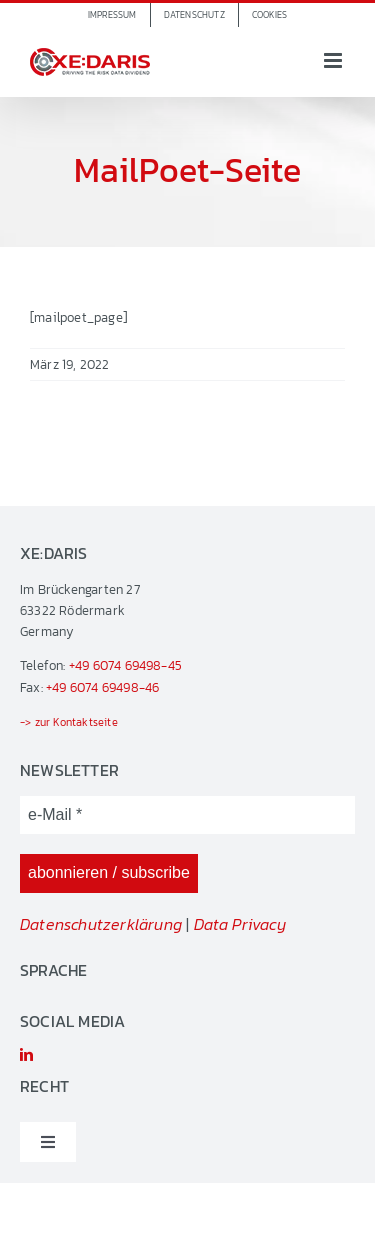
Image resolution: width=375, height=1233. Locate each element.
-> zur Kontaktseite (69, 722)
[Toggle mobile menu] (334, 60)
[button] (269, 15)
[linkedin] (26, 1054)
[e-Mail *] (187, 815)
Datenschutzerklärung (101, 924)
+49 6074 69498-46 (102, 687)
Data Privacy (240, 924)
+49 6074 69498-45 (125, 665)
